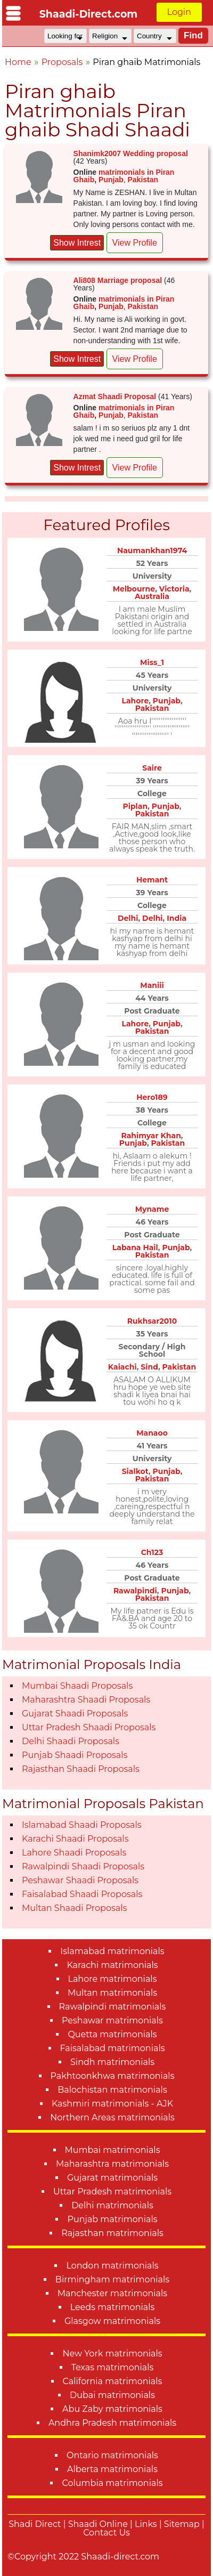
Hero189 (152, 1097)
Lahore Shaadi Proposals (74, 1853)
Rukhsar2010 (152, 1321)
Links (146, 2524)
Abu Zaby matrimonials (112, 2409)
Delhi (128, 918)
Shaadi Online (98, 2524)
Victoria (174, 589)
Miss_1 (152, 662)
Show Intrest (77, 242)
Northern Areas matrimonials (112, 2117)
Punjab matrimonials (112, 2219)
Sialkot (135, 1471)
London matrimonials (112, 2266)
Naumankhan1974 (152, 550)
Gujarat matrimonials (112, 2178)
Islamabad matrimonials (112, 1951)
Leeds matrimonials (112, 2307)
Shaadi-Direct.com (88, 14)
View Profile (134, 242)
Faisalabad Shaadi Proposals (82, 1894)
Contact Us (106, 2533)
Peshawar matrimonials (112, 2020)
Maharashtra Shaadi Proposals (86, 1700)
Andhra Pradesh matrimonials (112, 2423)
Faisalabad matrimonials (112, 2048)
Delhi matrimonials (112, 2205)
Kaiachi (122, 1367)
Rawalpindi (135, 1590)
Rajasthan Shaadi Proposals (81, 1769)
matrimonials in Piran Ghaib (124, 176)
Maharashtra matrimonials (112, 2164)
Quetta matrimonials (112, 2034)
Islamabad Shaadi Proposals (82, 1825)
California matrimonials (112, 2381)
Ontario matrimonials (112, 2455)
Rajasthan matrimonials (112, 2233)
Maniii (151, 985)
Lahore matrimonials (112, 1979)
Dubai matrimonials (112, 2395)
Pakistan (143, 179)
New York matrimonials (112, 2353)
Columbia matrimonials (112, 2483)
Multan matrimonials (112, 1993)
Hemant (152, 880)
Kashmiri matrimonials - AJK (112, 2104)
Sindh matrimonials (112, 2062)
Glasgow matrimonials (112, 2321)
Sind (149, 1367)
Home (18, 62)
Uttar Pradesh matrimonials (112, 2191)
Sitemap (182, 2524)
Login (179, 12)
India (176, 918)
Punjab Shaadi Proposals (74, 1755)
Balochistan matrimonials (112, 2090)
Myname (152, 1209)
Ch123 (152, 1552)
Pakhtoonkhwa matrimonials (113, 2076)
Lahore (135, 701)
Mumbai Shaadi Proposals (77, 1686)
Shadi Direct (35, 2524)
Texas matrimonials (112, 2367)
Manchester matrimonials (112, 2293)
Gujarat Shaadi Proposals (75, 1713)
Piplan (135, 806)
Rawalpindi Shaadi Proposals (83, 1866)
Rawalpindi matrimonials (112, 2007)
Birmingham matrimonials (112, 2279)
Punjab (111, 179)
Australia (152, 596)
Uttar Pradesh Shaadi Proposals (88, 1727)
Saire (152, 768)
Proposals (62, 62)
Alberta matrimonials (112, 2469)
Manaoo (152, 1433)
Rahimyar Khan (151, 1135)
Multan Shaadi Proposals (74, 1908)
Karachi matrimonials (112, 1965)
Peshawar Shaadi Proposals (80, 1880)
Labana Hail (135, 1247)
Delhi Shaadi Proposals (70, 1741)
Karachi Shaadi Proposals (75, 1839)
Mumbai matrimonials (112, 2150)
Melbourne (134, 589)
